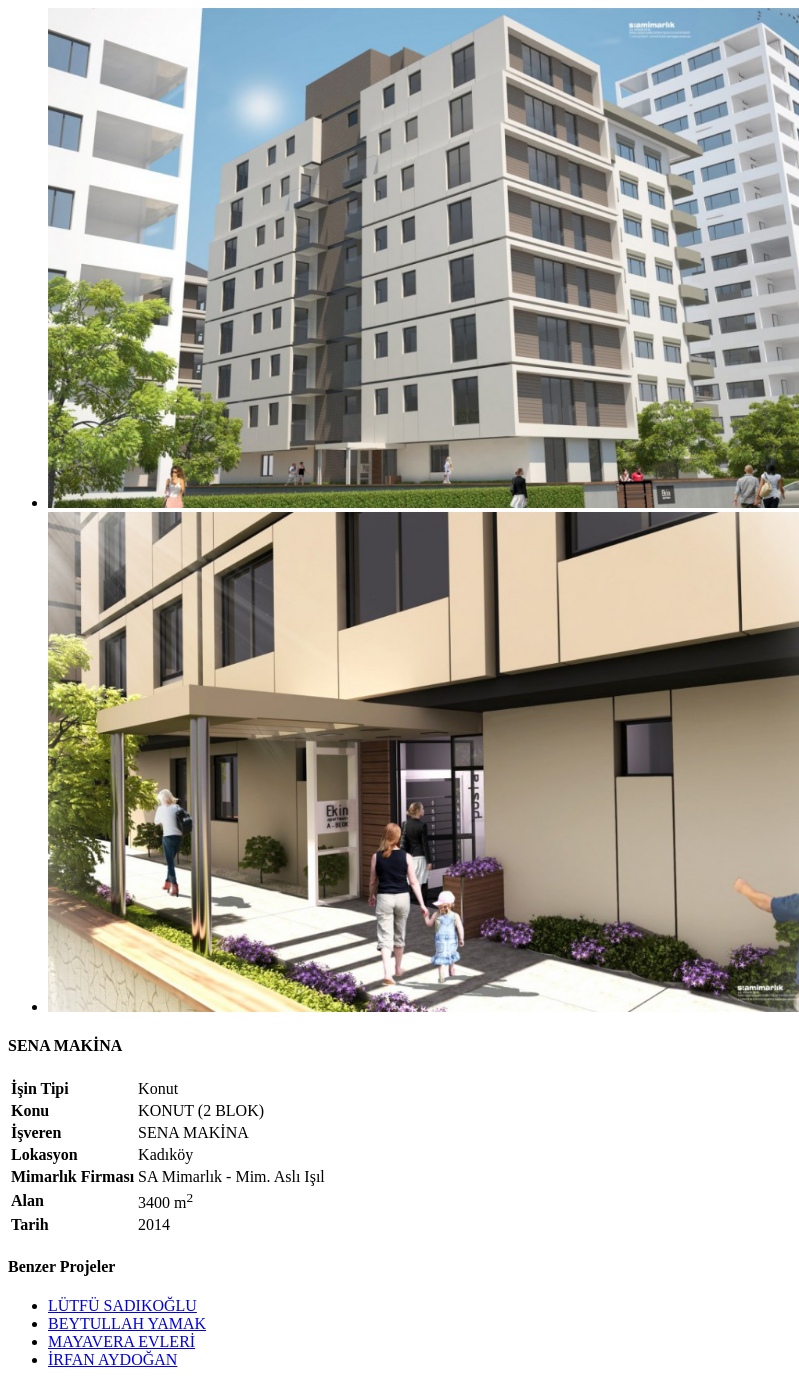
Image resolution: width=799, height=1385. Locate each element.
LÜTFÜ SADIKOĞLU (122, 1305)
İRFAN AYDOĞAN (112, 1359)
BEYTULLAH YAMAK (127, 1323)
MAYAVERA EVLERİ (121, 1341)
